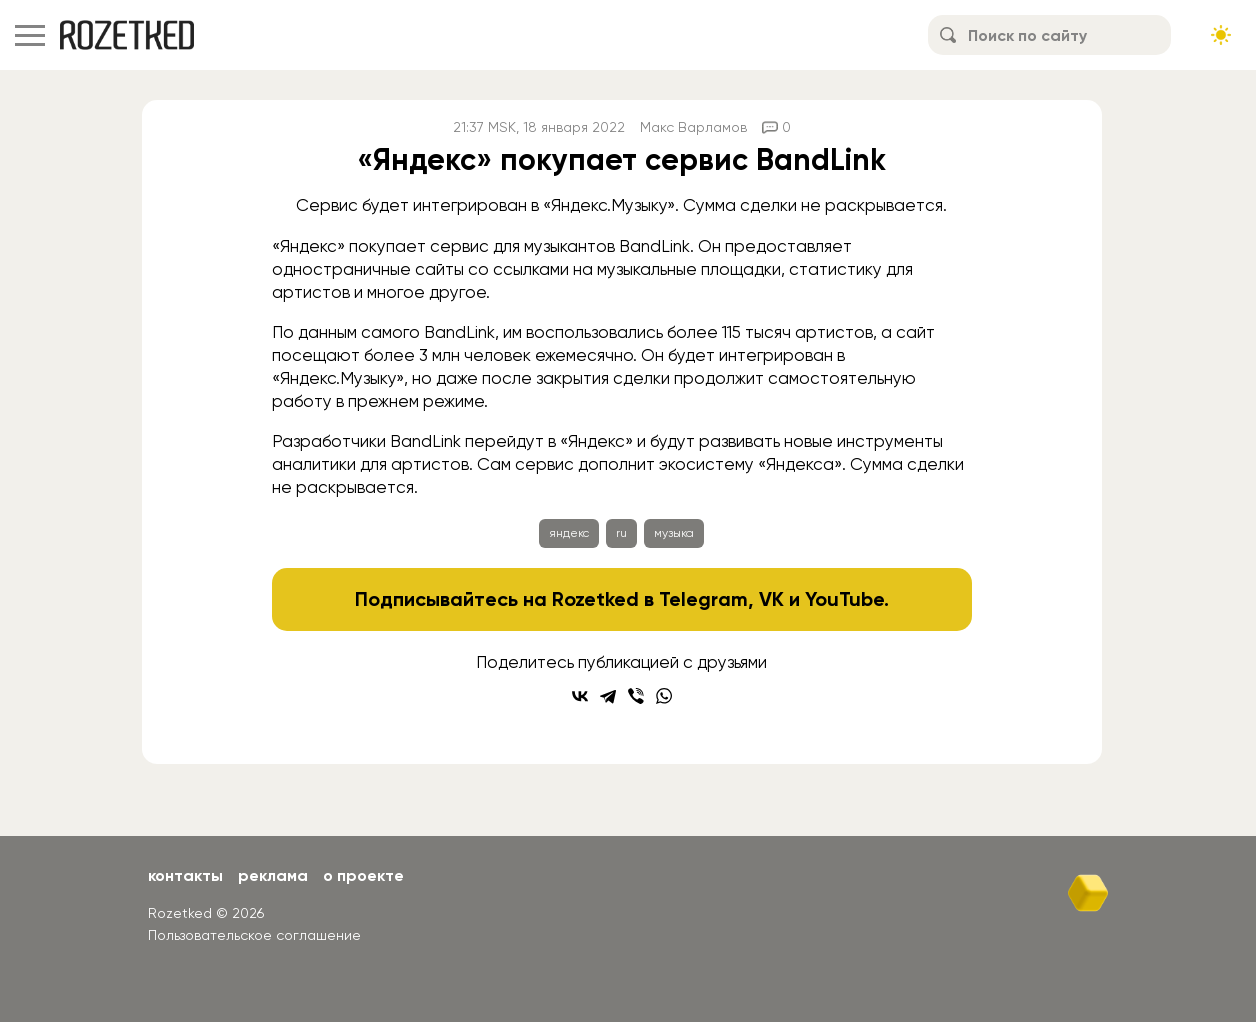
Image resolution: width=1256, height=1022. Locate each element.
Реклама (273, 875)
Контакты (185, 875)
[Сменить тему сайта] (1221, 35)
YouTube (844, 599)
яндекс (569, 533)
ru (621, 533)
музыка (674, 533)
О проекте (363, 875)
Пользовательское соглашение (254, 935)
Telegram (703, 599)
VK (771, 599)
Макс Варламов (693, 127)
